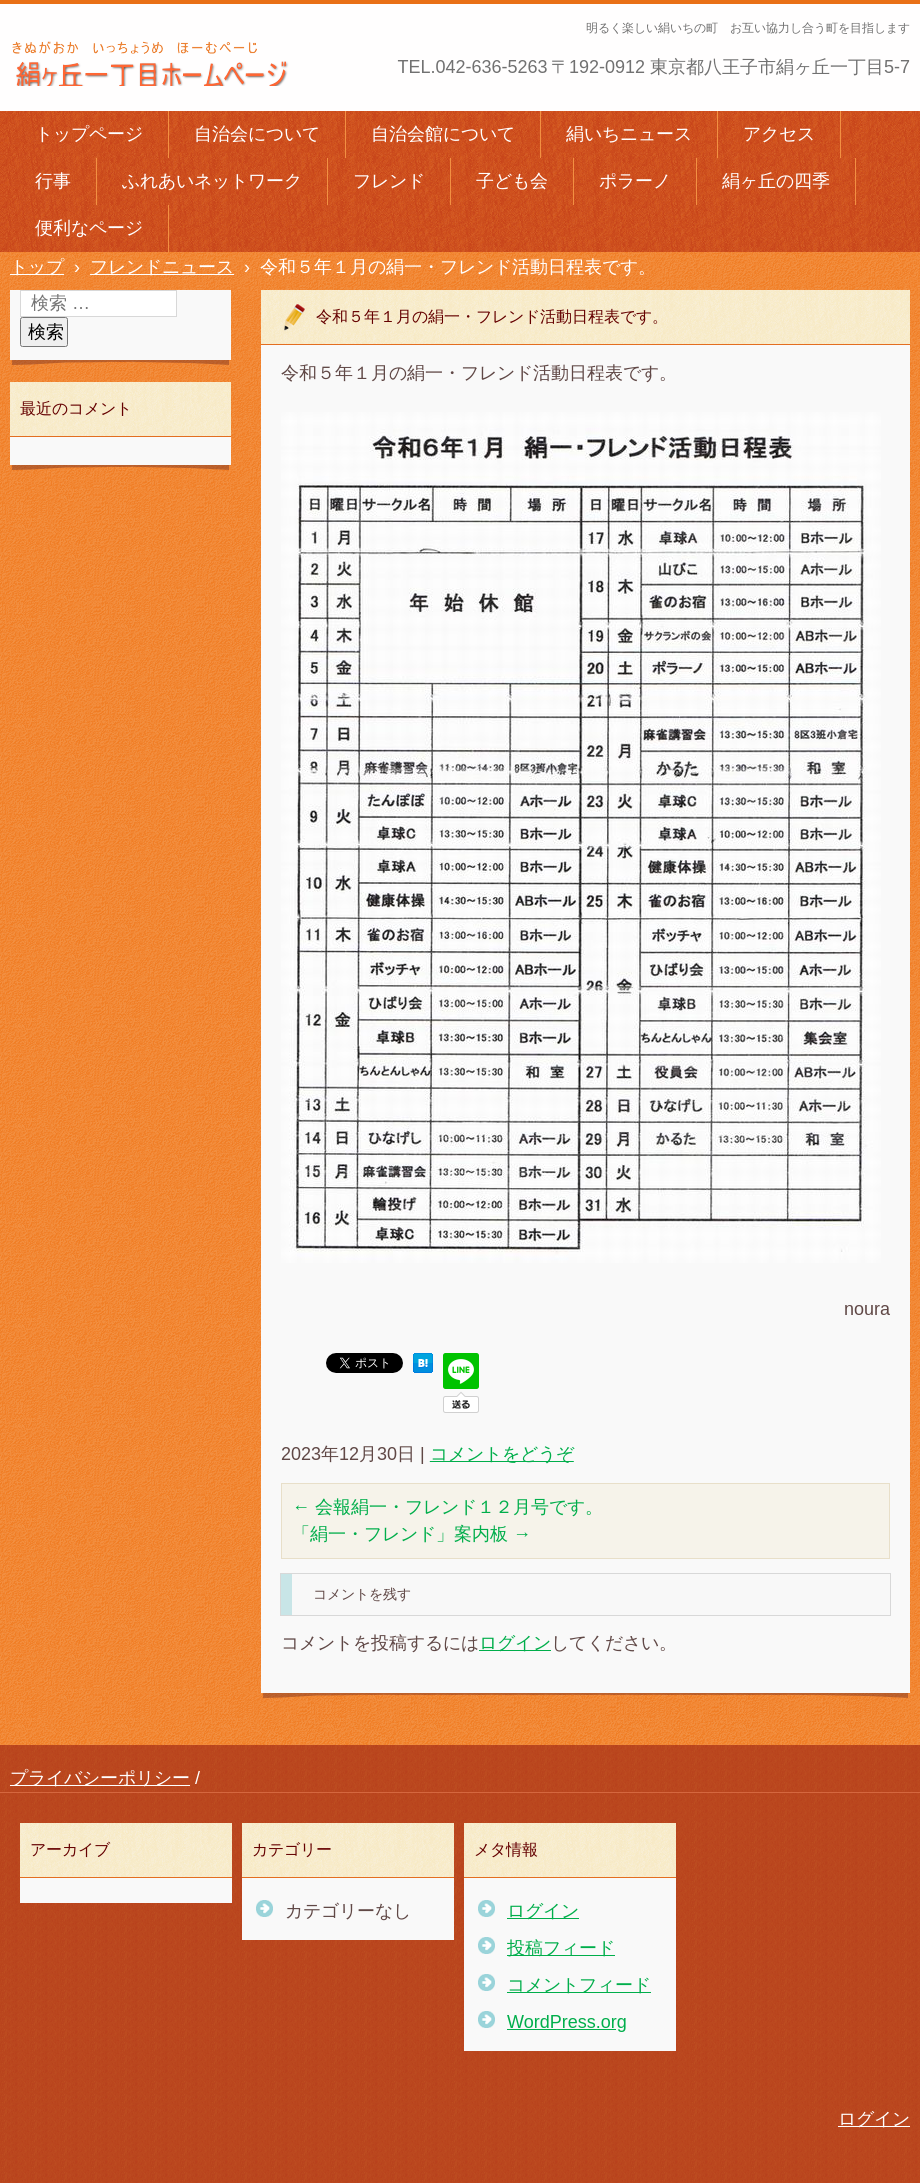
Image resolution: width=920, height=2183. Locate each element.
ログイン (515, 1643)
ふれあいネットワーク (212, 181)
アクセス (779, 134)
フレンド (389, 181)
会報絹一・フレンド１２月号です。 (447, 1507)
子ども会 (512, 181)
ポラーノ (635, 181)
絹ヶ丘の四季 (776, 181)
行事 (53, 181)
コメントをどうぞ (502, 1454)
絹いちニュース (629, 134)
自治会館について (443, 134)
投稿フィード (561, 1948)
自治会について (257, 134)
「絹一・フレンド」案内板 (411, 1534)
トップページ (89, 134)
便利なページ (89, 228)
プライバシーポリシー (100, 1778)
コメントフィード (579, 1985)
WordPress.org (567, 2022)
